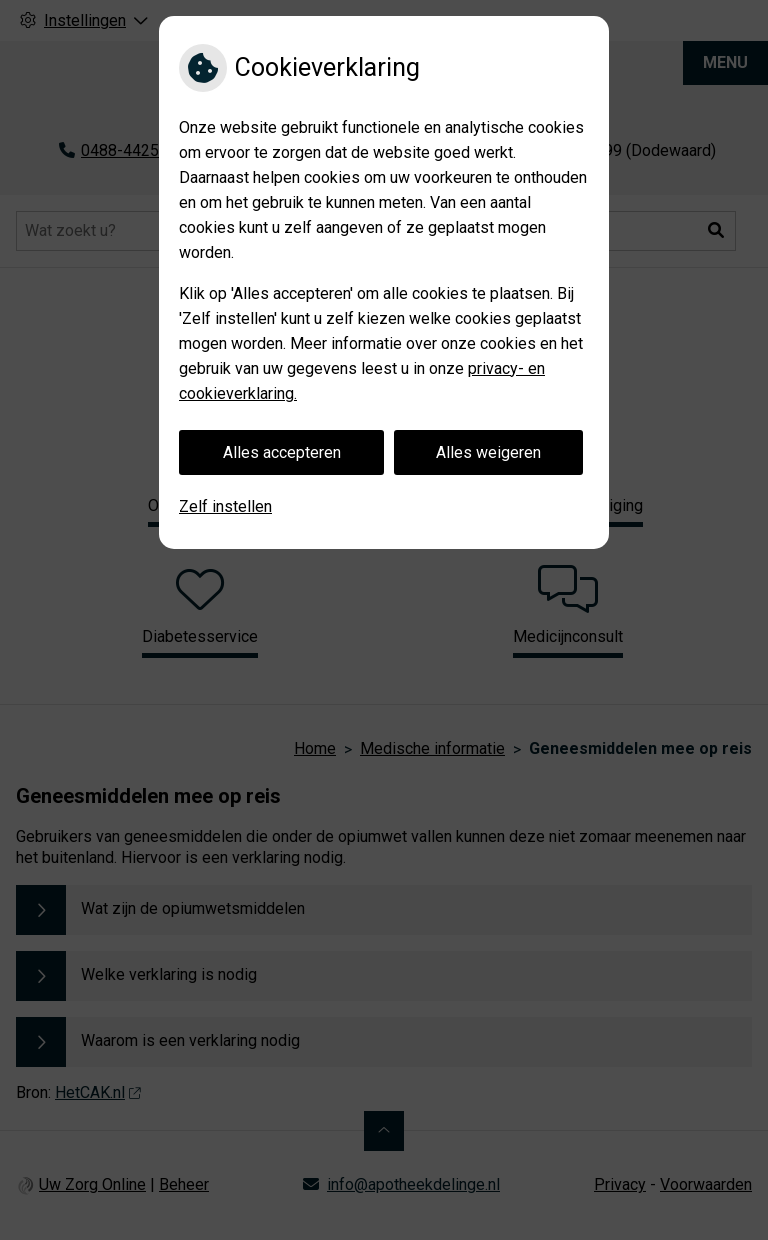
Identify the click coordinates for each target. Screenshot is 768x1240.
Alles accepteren (282, 452)
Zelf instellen (225, 506)
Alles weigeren (488, 452)
